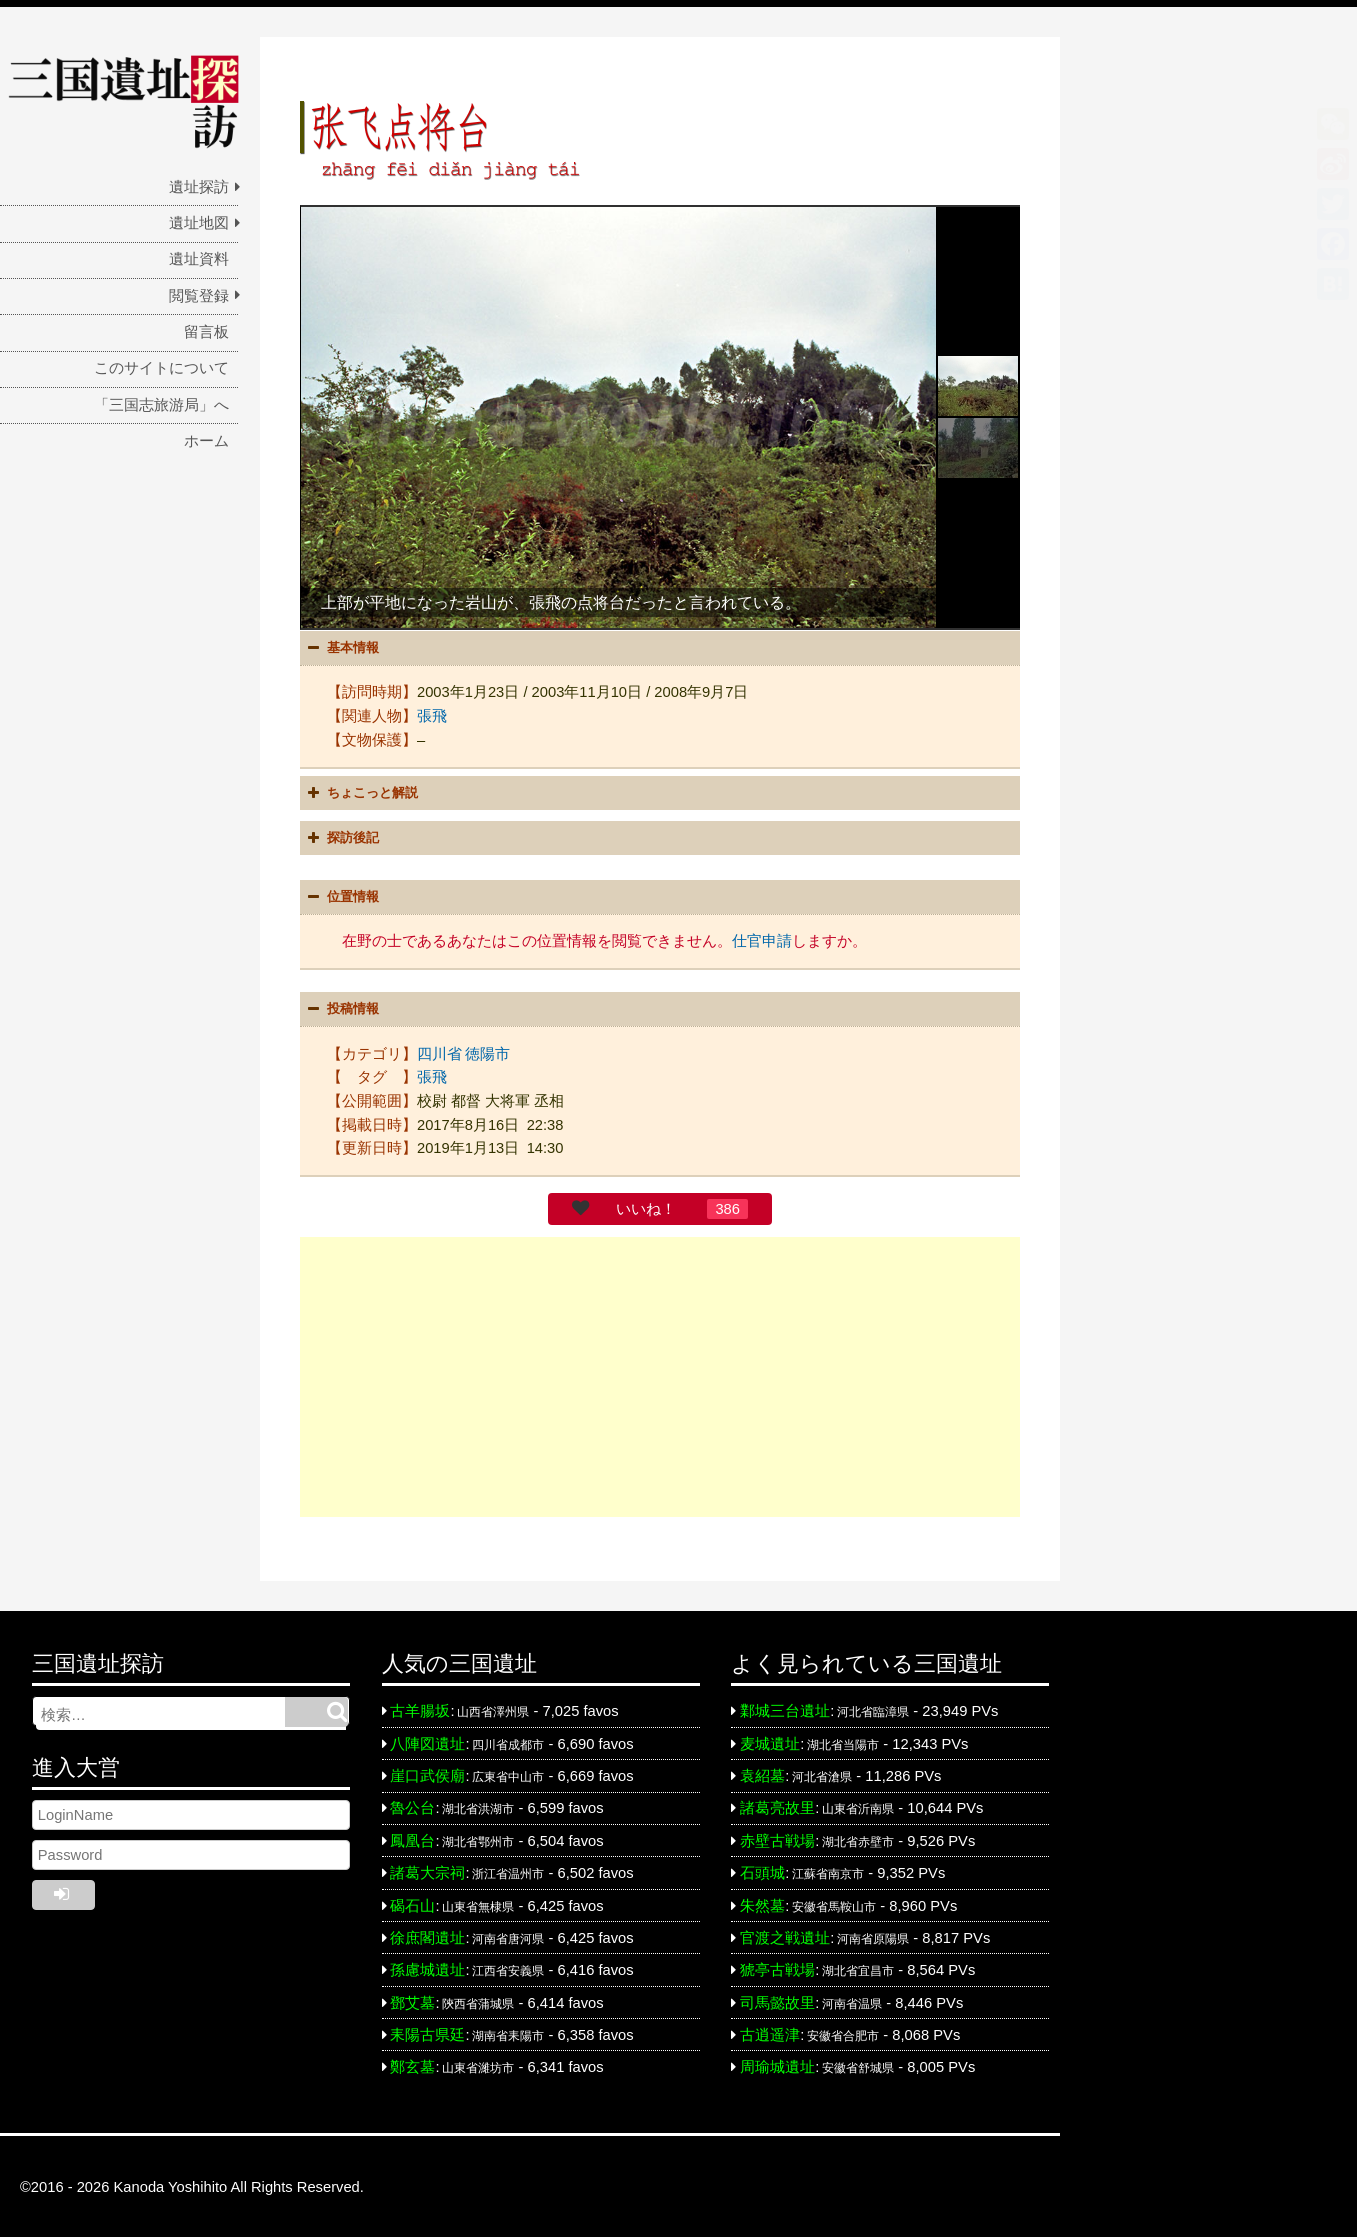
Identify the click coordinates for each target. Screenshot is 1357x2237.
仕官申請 (762, 940)
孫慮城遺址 (427, 1968)
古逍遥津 (770, 2033)
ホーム (206, 441)
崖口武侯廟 (427, 1774)
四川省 (439, 1052)
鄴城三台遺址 (785, 1709)
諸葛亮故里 (777, 1806)
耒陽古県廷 (427, 2033)
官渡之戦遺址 (785, 1936)
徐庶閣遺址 (427, 1936)
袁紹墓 (762, 1774)
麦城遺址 (770, 1742)
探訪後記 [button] (341, 837)
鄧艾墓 (412, 2000)
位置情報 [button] (341, 896)
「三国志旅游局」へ (161, 405)
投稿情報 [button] (341, 1008)
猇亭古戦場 (777, 1968)
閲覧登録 (199, 296)
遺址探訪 (199, 187)
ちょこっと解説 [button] (360, 792)
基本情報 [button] (341, 648)
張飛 (432, 715)
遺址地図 (199, 223)
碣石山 (412, 1903)
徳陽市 (487, 1052)
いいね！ (646, 1207)
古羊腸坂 (420, 1709)
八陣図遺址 (427, 1742)
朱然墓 (762, 1903)
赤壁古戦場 (777, 1839)
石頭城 (762, 1871)
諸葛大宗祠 (427, 1871)
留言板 (206, 332)
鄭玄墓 (412, 2065)
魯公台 (412, 1806)
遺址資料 (199, 259)
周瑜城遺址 (777, 2065)
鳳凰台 (412, 1839)
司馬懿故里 (777, 2000)
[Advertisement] (660, 1375)
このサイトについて (161, 368)
